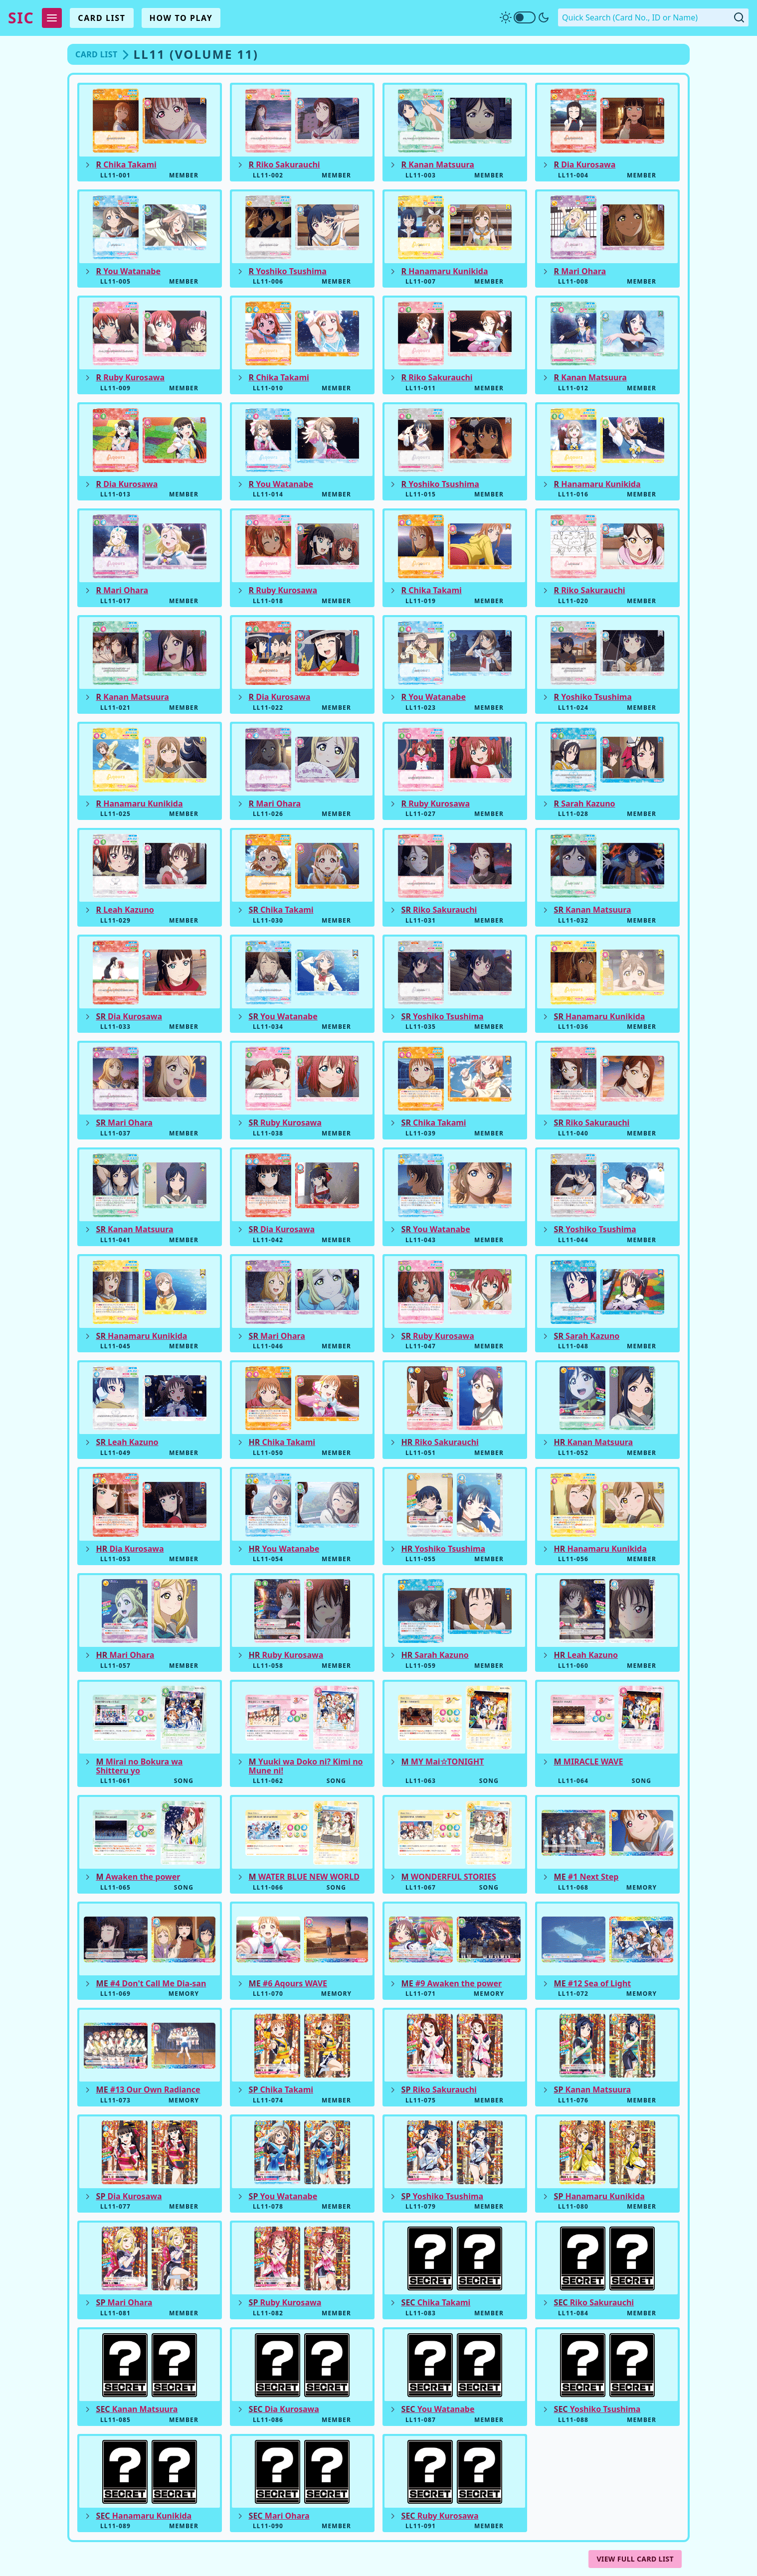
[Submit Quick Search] (739, 17)
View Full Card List (635, 2559)
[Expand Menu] (52, 18)
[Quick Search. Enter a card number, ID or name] (653, 17)
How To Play (181, 17)
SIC (21, 18)
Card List (101, 17)
